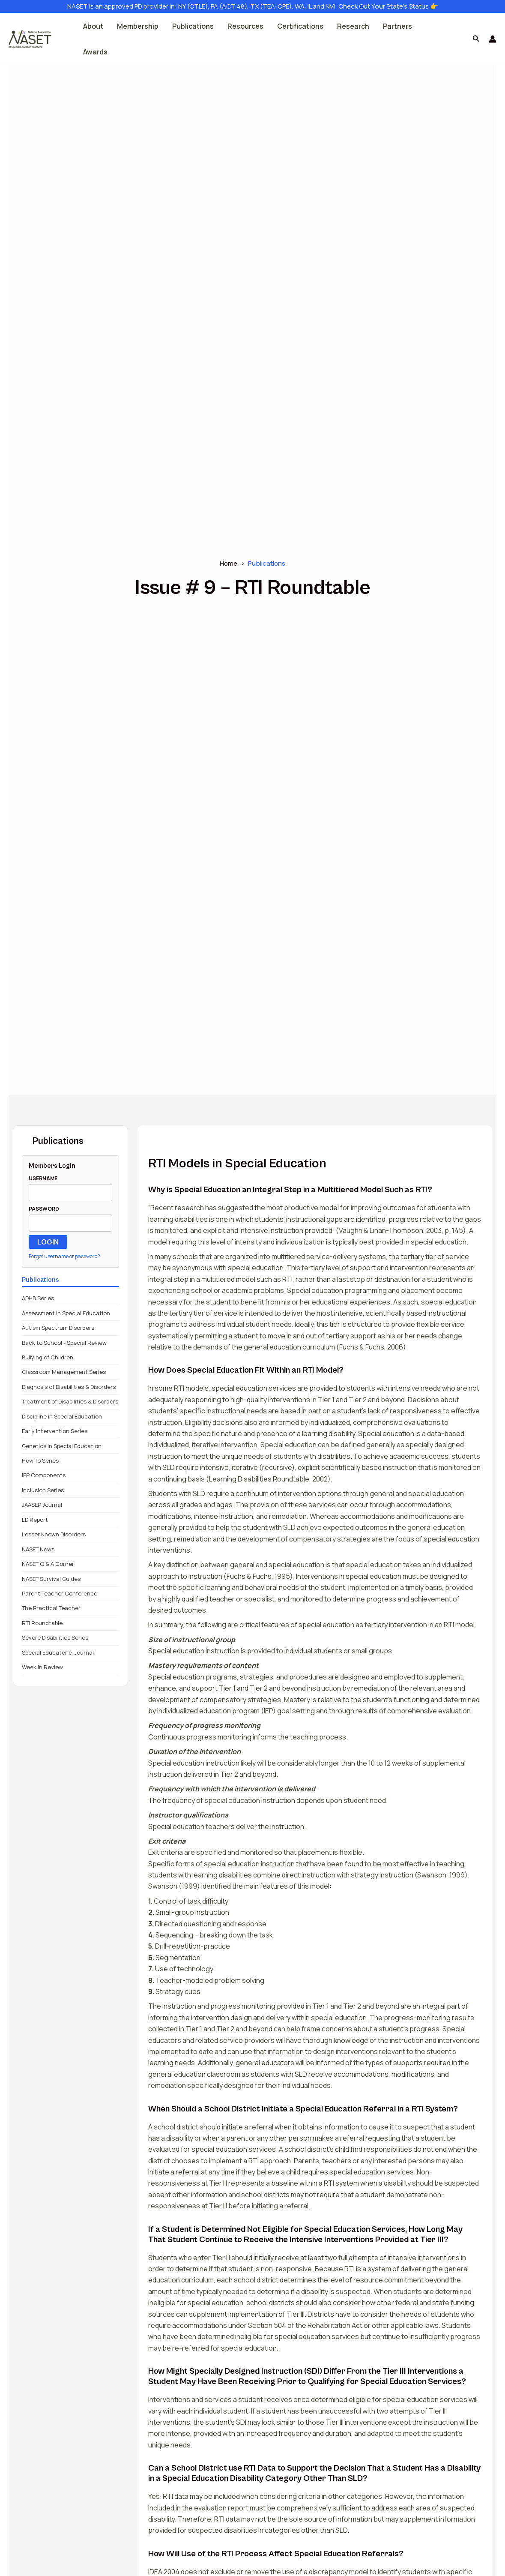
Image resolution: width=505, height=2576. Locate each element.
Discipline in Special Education (62, 1416)
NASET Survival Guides (51, 1579)
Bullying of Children (47, 1357)
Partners (397, 26)
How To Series (40, 1460)
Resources (245, 26)
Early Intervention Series (54, 1431)
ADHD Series (38, 1298)
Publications (193, 26)
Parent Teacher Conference (59, 1593)
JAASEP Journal (42, 1504)
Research (353, 26)
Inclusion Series (43, 1490)
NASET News (38, 1549)
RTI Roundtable (42, 1623)
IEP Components (44, 1475)
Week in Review (42, 1667)
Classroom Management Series (64, 1372)
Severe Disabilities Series (55, 1637)
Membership (137, 26)
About (93, 26)
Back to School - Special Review (64, 1342)
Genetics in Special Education (62, 1446)
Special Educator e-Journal (58, 1652)
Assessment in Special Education (66, 1313)
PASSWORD (44, 1208)
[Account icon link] (492, 39)
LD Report (35, 1519)
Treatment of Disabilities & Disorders (70, 1401)
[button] (476, 39)
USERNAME (43, 1178)
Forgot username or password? (64, 1256)
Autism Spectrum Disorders (58, 1327)
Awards (95, 52)
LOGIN (48, 1242)
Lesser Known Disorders (54, 1534)
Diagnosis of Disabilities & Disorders (69, 1387)
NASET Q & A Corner (48, 1564)
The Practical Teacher (51, 1608)
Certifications (300, 26)
